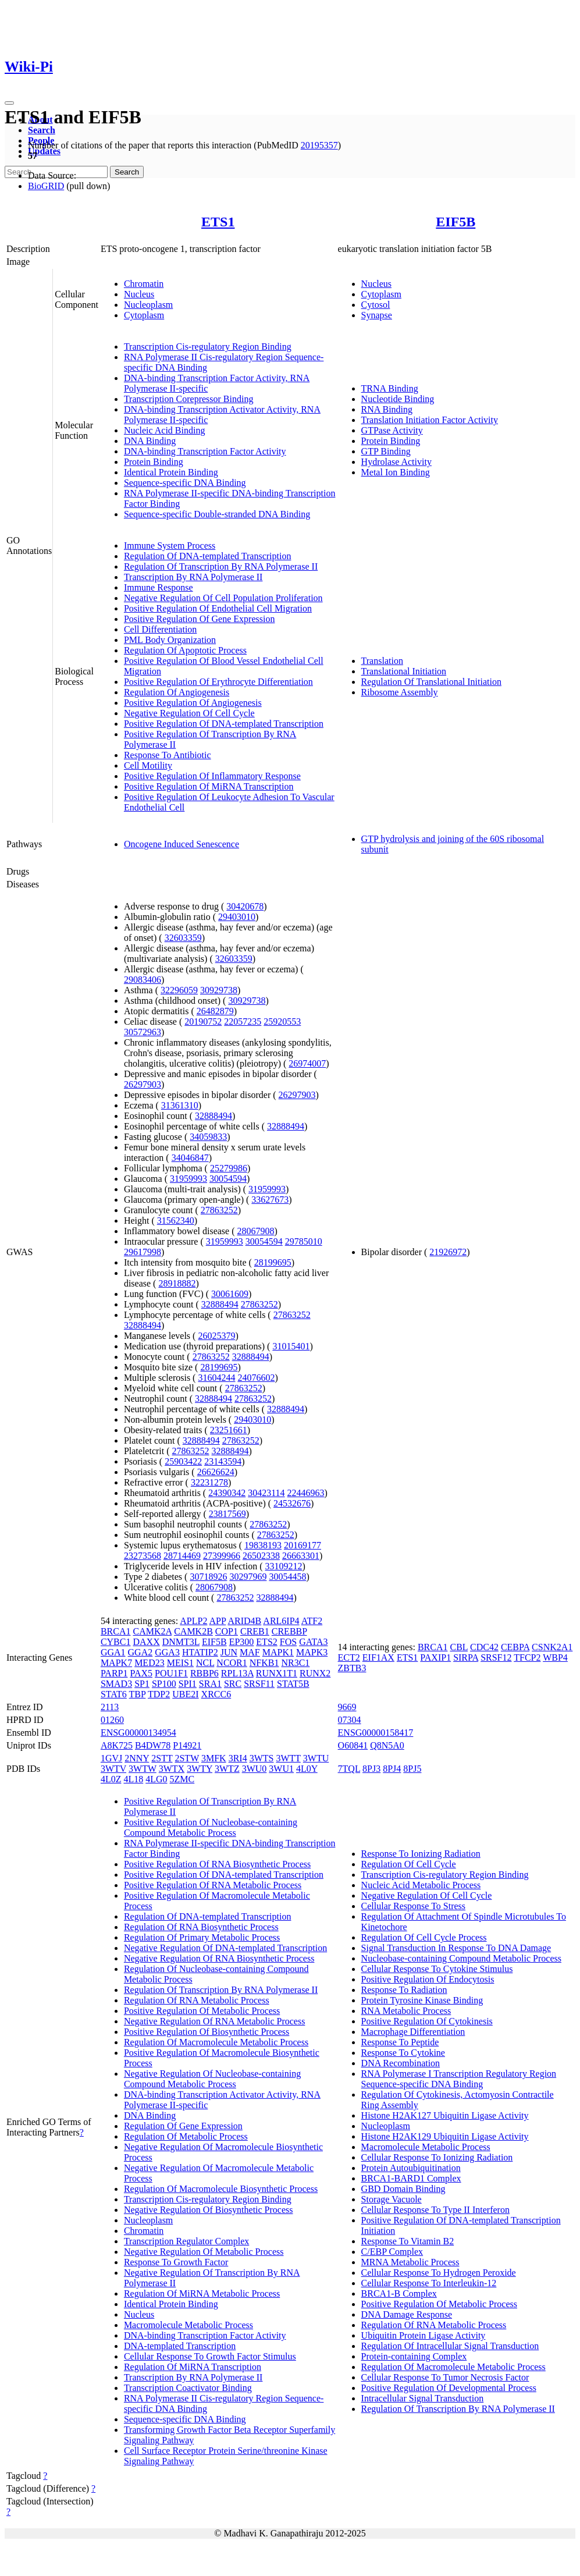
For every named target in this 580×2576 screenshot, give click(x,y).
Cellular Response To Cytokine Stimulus (437, 1969)
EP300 (241, 1642)
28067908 (256, 1231)
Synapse (376, 315)
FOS (288, 1642)
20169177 (302, 1545)
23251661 (228, 1430)
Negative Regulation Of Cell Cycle (189, 713)
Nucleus (139, 294)
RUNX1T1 (276, 1673)
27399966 (221, 1556)
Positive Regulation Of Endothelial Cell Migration (218, 608)
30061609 (229, 1294)
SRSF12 (496, 1657)
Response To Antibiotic (167, 755)
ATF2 (311, 1621)
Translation (382, 661)
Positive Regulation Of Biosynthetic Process (206, 2032)
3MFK (213, 1758)
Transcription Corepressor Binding (189, 399)
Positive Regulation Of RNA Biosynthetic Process (217, 1864)
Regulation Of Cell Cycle (408, 1864)
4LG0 (156, 1779)
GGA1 (113, 1652)
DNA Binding (150, 441)
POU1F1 (171, 1673)
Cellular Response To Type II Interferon (435, 2210)
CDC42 (484, 1647)
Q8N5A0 (387, 1745)
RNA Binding (386, 409)
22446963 (306, 1493)
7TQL (349, 1769)
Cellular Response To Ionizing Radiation (437, 2157)
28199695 (272, 1262)
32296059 (179, 990)
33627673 (270, 1199)
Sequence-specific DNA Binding (185, 483)
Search (41, 130)
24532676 (292, 1503)
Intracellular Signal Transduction (422, 2398)
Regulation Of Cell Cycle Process (424, 1937)
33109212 (284, 1566)
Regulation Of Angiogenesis (176, 692)
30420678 (245, 906)
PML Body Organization (170, 640)
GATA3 (313, 1642)
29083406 (142, 980)
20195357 (319, 145)
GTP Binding (386, 451)
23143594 (222, 1461)
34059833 (208, 1137)
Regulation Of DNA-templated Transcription (207, 556)
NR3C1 (295, 1663)
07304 (349, 1720)
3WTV (113, 1769)
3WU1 (281, 1769)
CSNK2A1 (552, 1647)
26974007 (307, 1063)
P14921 (187, 1745)
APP (217, 1621)
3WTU (316, 1758)
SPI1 (188, 1684)
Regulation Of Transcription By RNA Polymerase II (221, 566)
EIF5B (455, 221)
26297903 (142, 1084)
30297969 (247, 1577)
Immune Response (158, 587)
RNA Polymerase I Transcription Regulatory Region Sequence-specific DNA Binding (459, 2079)
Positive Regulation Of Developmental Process (448, 2388)
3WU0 (254, 1769)
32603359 (183, 938)
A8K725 (117, 1745)
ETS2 (266, 1642)
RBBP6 (204, 1673)
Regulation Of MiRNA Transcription (192, 2367)
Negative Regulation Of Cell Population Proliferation (223, 598)
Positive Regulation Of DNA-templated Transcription (223, 724)
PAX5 (141, 1673)
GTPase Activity (392, 430)
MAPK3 (312, 1652)
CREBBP (289, 1631)
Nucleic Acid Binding (164, 430)
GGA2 (140, 1652)
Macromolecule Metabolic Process (188, 2325)
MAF (250, 1652)
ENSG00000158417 (376, 1733)
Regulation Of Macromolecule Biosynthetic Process (221, 2189)
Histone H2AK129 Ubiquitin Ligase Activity (445, 2136)
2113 (110, 1707)
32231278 (209, 1482)
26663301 (300, 1556)
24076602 (256, 1378)
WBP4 (555, 1657)
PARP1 (114, 1673)
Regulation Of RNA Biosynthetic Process (201, 1927)
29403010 (236, 917)
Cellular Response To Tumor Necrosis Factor (445, 2377)
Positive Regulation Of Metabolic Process (202, 2011)
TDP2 (159, 1694)
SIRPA (465, 1657)
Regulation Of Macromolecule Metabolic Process (216, 2042)
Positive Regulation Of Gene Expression (199, 619)
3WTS (262, 1758)
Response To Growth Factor (176, 2262)
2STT (161, 1758)
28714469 (182, 1556)
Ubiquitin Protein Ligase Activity (423, 2335)
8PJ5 (412, 1769)
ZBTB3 (352, 1668)
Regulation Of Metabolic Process (186, 2136)
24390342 (226, 1493)
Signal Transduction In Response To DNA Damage (456, 1948)
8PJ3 (371, 1769)
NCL (205, 1663)
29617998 (142, 1252)
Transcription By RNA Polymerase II (193, 577)
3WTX (171, 1769)
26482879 (215, 1011)
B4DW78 (152, 1745)
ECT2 (349, 1657)
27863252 (219, 1210)
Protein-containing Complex (414, 2356)
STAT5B (293, 1684)
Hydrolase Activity (396, 462)
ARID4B (244, 1621)
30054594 (228, 1179)
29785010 (303, 1241)
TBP (137, 1694)
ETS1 (217, 221)
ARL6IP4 (281, 1621)
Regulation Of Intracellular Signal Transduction (450, 2346)
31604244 (216, 1378)
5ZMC (182, 1779)
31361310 (179, 1105)
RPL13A (237, 1673)
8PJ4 (392, 1769)
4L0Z (111, 1779)
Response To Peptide (400, 2042)
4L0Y (307, 1769)
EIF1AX (378, 1657)
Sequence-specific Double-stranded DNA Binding (217, 514)
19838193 (263, 1545)
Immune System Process (169, 545)
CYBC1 (116, 1642)
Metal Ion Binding (395, 472)
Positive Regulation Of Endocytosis (427, 1979)
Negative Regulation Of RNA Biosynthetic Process (219, 1958)
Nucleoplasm (148, 305)
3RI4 (238, 1758)
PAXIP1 (435, 1657)
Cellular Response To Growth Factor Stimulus (210, 2356)
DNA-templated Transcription (180, 2346)
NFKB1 (264, 1663)
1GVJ (111, 1758)
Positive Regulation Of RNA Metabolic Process (212, 1885)
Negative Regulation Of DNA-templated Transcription (225, 1948)
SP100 (164, 1684)
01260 (112, 1720)
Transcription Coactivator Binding (188, 2388)
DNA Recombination (400, 2063)
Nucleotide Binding (398, 399)
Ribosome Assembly (399, 692)
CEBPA (515, 1647)
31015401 (290, 1346)
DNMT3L (181, 1642)
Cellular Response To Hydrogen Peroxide (438, 2272)
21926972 (448, 1252)
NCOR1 (231, 1663)
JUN (228, 1652)
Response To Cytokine (403, 2053)
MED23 (149, 1663)
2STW (186, 1758)
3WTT (288, 1758)
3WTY (199, 1769)
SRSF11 (259, 1684)
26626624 (215, 1472)
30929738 (218, 990)
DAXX (146, 1642)
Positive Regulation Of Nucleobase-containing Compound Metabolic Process (210, 1827)
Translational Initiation (404, 671)
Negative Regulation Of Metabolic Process (204, 2252)
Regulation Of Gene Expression (183, 2126)
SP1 (142, 1684)
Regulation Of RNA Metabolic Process (196, 2000)
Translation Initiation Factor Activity (429, 420)
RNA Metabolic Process (406, 2011)
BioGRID (46, 186)
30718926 (208, 1577)
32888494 (213, 1116)
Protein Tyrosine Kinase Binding (422, 2000)
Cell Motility (148, 765)
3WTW (142, 1769)
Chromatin (143, 284)
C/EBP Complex (392, 2252)
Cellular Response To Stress (413, 1906)
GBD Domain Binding (403, 2189)
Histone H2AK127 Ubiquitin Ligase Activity (445, 2115)
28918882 (176, 1283)
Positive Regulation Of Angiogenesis (193, 703)
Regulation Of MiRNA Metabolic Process (202, 2293)
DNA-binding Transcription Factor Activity (205, 451)
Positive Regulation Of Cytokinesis (427, 2021)
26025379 (216, 1336)
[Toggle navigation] (9, 103)
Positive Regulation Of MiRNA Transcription (209, 786)
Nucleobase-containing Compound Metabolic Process (461, 1958)
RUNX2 (315, 1673)
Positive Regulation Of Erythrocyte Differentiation (218, 682)
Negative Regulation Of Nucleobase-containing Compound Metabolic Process (212, 2079)
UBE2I (185, 1694)
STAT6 (114, 1694)
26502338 (261, 1556)
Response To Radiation (404, 1990)
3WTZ (227, 1769)
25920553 (282, 1021)
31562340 (175, 1220)
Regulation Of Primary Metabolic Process (202, 1937)
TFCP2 (527, 1657)
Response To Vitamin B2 (407, 2241)
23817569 (227, 1514)
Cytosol (375, 305)
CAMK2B (193, 1631)
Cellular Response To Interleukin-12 (429, 2283)
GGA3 (167, 1652)
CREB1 (254, 1631)
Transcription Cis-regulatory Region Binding (207, 346)
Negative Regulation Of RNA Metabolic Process (214, 2021)
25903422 (183, 1461)
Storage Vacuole (391, 2199)
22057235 (242, 1021)
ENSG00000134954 (138, 1733)
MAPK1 (278, 1652)
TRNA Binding (389, 388)
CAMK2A (152, 1631)
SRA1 (210, 1684)
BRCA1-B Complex (399, 2293)
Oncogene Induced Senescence (181, 844)
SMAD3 (116, 1684)
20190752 (203, 1021)
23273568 (142, 1556)
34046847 (190, 1158)
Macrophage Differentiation (413, 2032)
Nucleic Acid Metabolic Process (421, 1885)
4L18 (133, 1779)
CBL (459, 1647)
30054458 (287, 1577)
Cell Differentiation (160, 629)
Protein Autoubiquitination (411, 2168)
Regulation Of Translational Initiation (431, 682)
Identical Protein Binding (171, 472)
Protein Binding (153, 462)
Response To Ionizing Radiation (421, 1854)
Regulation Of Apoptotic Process (185, 650)
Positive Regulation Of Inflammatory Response (212, 776)
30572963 (142, 1032)
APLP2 (193, 1621)
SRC (232, 1684)
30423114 (266, 1493)
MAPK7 (116, 1663)
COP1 (226, 1631)
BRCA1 (116, 1631)
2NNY (136, 1758)
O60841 (353, 1745)
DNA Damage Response (406, 2314)
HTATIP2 (200, 1652)
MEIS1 (180, 1663)
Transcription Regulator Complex (186, 2241)
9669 (347, 1707)
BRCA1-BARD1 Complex (411, 2178)
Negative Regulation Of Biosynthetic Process (208, 2210)
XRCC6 (216, 1694)
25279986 (228, 1168)
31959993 (188, 1179)
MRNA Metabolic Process (410, 2262)
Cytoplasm (144, 315)
